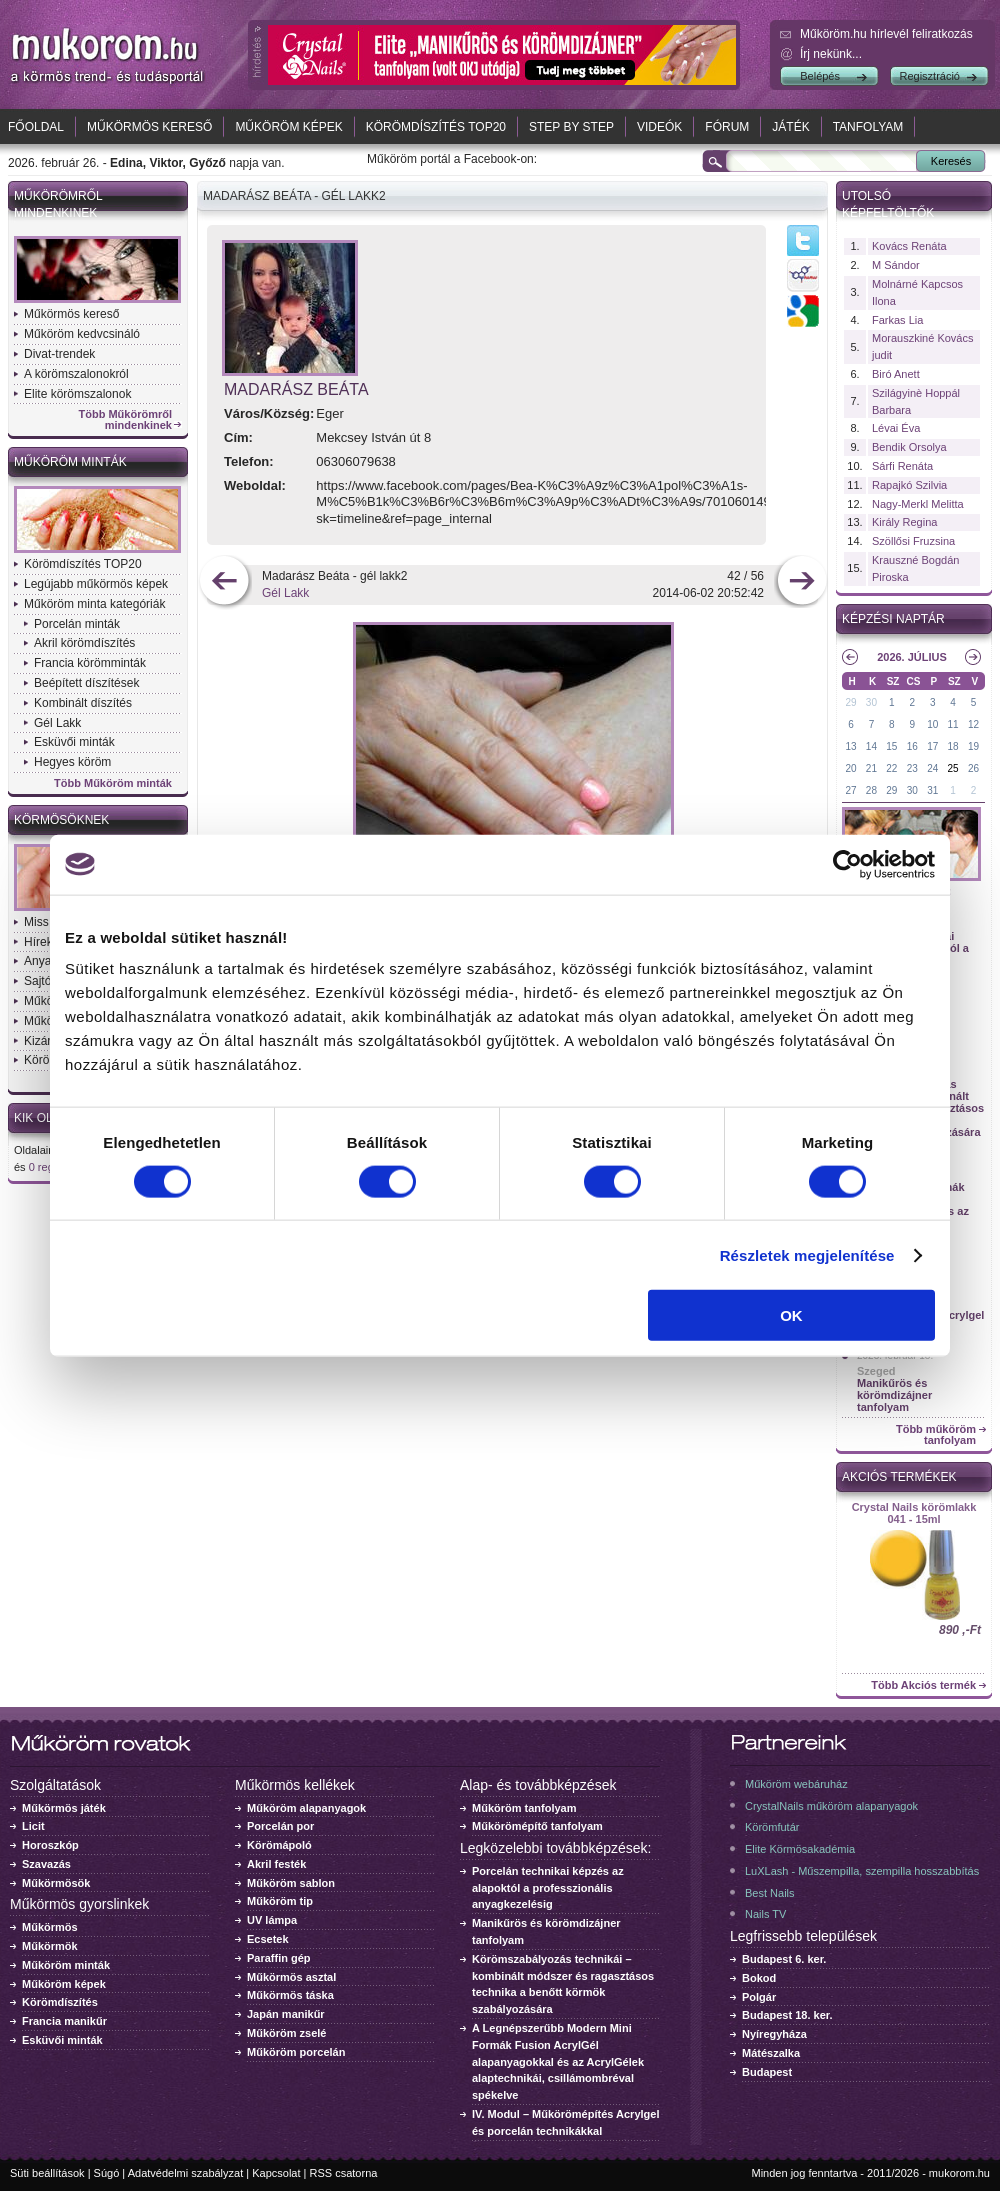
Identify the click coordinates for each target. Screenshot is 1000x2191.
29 (850, 702)
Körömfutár (772, 1827)
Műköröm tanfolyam (524, 1808)
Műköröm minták (70, 462)
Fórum (727, 127)
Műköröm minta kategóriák (94, 604)
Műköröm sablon (291, 1883)
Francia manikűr (64, 2021)
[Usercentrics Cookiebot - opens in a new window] (847, 864)
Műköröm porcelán (296, 2052)
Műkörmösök (56, 1883)
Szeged (876, 1371)
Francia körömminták (90, 663)
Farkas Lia (897, 320)
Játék (790, 127)
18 (953, 746)
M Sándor (896, 265)
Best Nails (770, 1893)
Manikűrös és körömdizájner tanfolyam (894, 1395)
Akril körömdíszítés (84, 643)
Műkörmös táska (290, 1995)
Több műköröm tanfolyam (936, 1435)
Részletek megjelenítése (807, 1254)
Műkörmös (50, 1927)
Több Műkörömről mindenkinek (126, 420)
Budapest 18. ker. (787, 2015)
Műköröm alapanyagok (306, 1808)
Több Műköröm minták (113, 783)
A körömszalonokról (76, 374)
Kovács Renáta (909, 246)
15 (891, 746)
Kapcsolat (276, 2173)
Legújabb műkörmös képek (96, 584)
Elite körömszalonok (77, 394)
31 (932, 790)
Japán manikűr (286, 2014)
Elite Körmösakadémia (800, 1849)
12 (973, 724)
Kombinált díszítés (83, 703)
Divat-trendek (59, 354)
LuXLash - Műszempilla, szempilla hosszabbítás (862, 1871)
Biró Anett (896, 374)
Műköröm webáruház (796, 1784)
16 (912, 746)
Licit (33, 1826)
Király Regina (904, 522)
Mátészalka (771, 2053)
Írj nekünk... (831, 54)
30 (871, 702)
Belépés (820, 76)
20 (850, 768)
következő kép (801, 582)
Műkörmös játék (64, 1808)
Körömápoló (279, 1845)
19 (973, 746)
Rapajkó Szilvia (909, 485)
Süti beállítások (47, 2173)
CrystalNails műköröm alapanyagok (831, 1806)
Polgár (759, 1997)
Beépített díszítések (86, 683)
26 (973, 768)
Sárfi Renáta (902, 466)
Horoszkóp (50, 1845)
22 (891, 768)
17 (932, 746)
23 (912, 768)
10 (932, 724)
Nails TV (765, 1914)
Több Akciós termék (923, 1685)
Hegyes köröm (72, 762)
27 (850, 790)
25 (953, 768)
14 (871, 746)
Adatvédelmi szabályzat (186, 2173)
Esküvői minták (74, 742)
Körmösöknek (61, 820)
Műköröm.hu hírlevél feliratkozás (886, 34)
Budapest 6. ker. (784, 1959)
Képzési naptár (893, 619)
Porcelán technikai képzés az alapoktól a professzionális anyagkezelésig (548, 1888)
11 (953, 724)
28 (871, 790)
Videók (659, 127)
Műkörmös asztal (291, 1977)
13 (850, 746)
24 (932, 768)
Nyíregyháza (774, 2034)
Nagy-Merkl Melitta (918, 504)
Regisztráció (929, 76)
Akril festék (276, 1864)
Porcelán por (280, 1826)
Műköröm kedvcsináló (82, 334)
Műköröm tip (280, 1901)
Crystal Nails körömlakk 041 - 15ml (914, 1513)
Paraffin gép (279, 1958)
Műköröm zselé (286, 2033)
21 (871, 768)
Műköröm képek (288, 127)
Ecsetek (268, 1939)
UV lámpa (272, 1920)
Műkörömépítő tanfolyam (537, 1826)
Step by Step (571, 127)
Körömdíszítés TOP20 (436, 127)
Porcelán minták (77, 624)
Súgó (107, 2173)
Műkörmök (50, 1946)
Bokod (759, 1978)
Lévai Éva (896, 428)
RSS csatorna (344, 2173)
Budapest (767, 2072)
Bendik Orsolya (909, 447)
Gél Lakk (57, 723)
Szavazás (46, 1864)
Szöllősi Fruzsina (913, 541)
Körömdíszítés (60, 2002)
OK (791, 1315)
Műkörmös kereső (149, 127)
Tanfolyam (868, 127)
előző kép (224, 582)
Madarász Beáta (296, 389)
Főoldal (36, 127)
